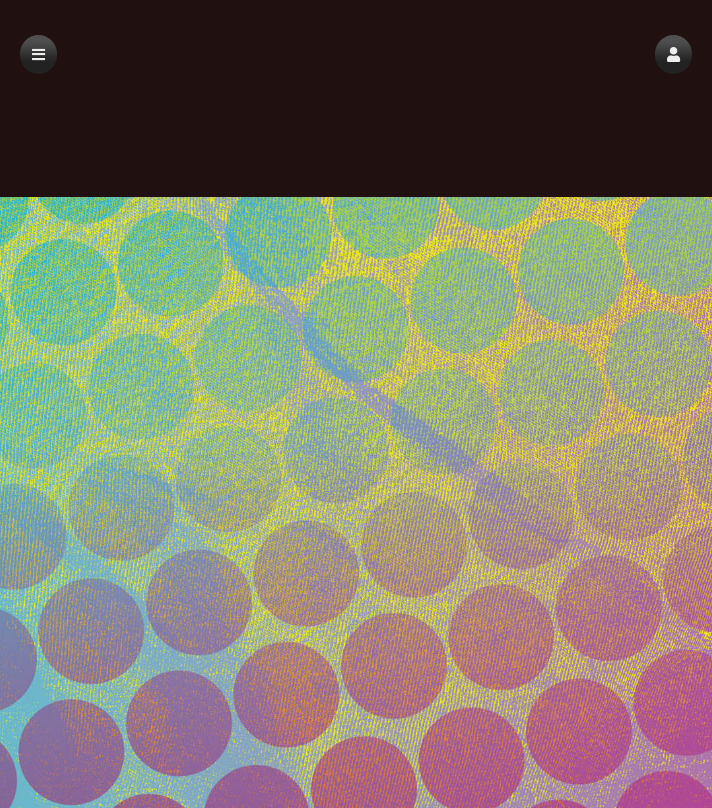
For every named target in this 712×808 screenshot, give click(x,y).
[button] (673, 54)
